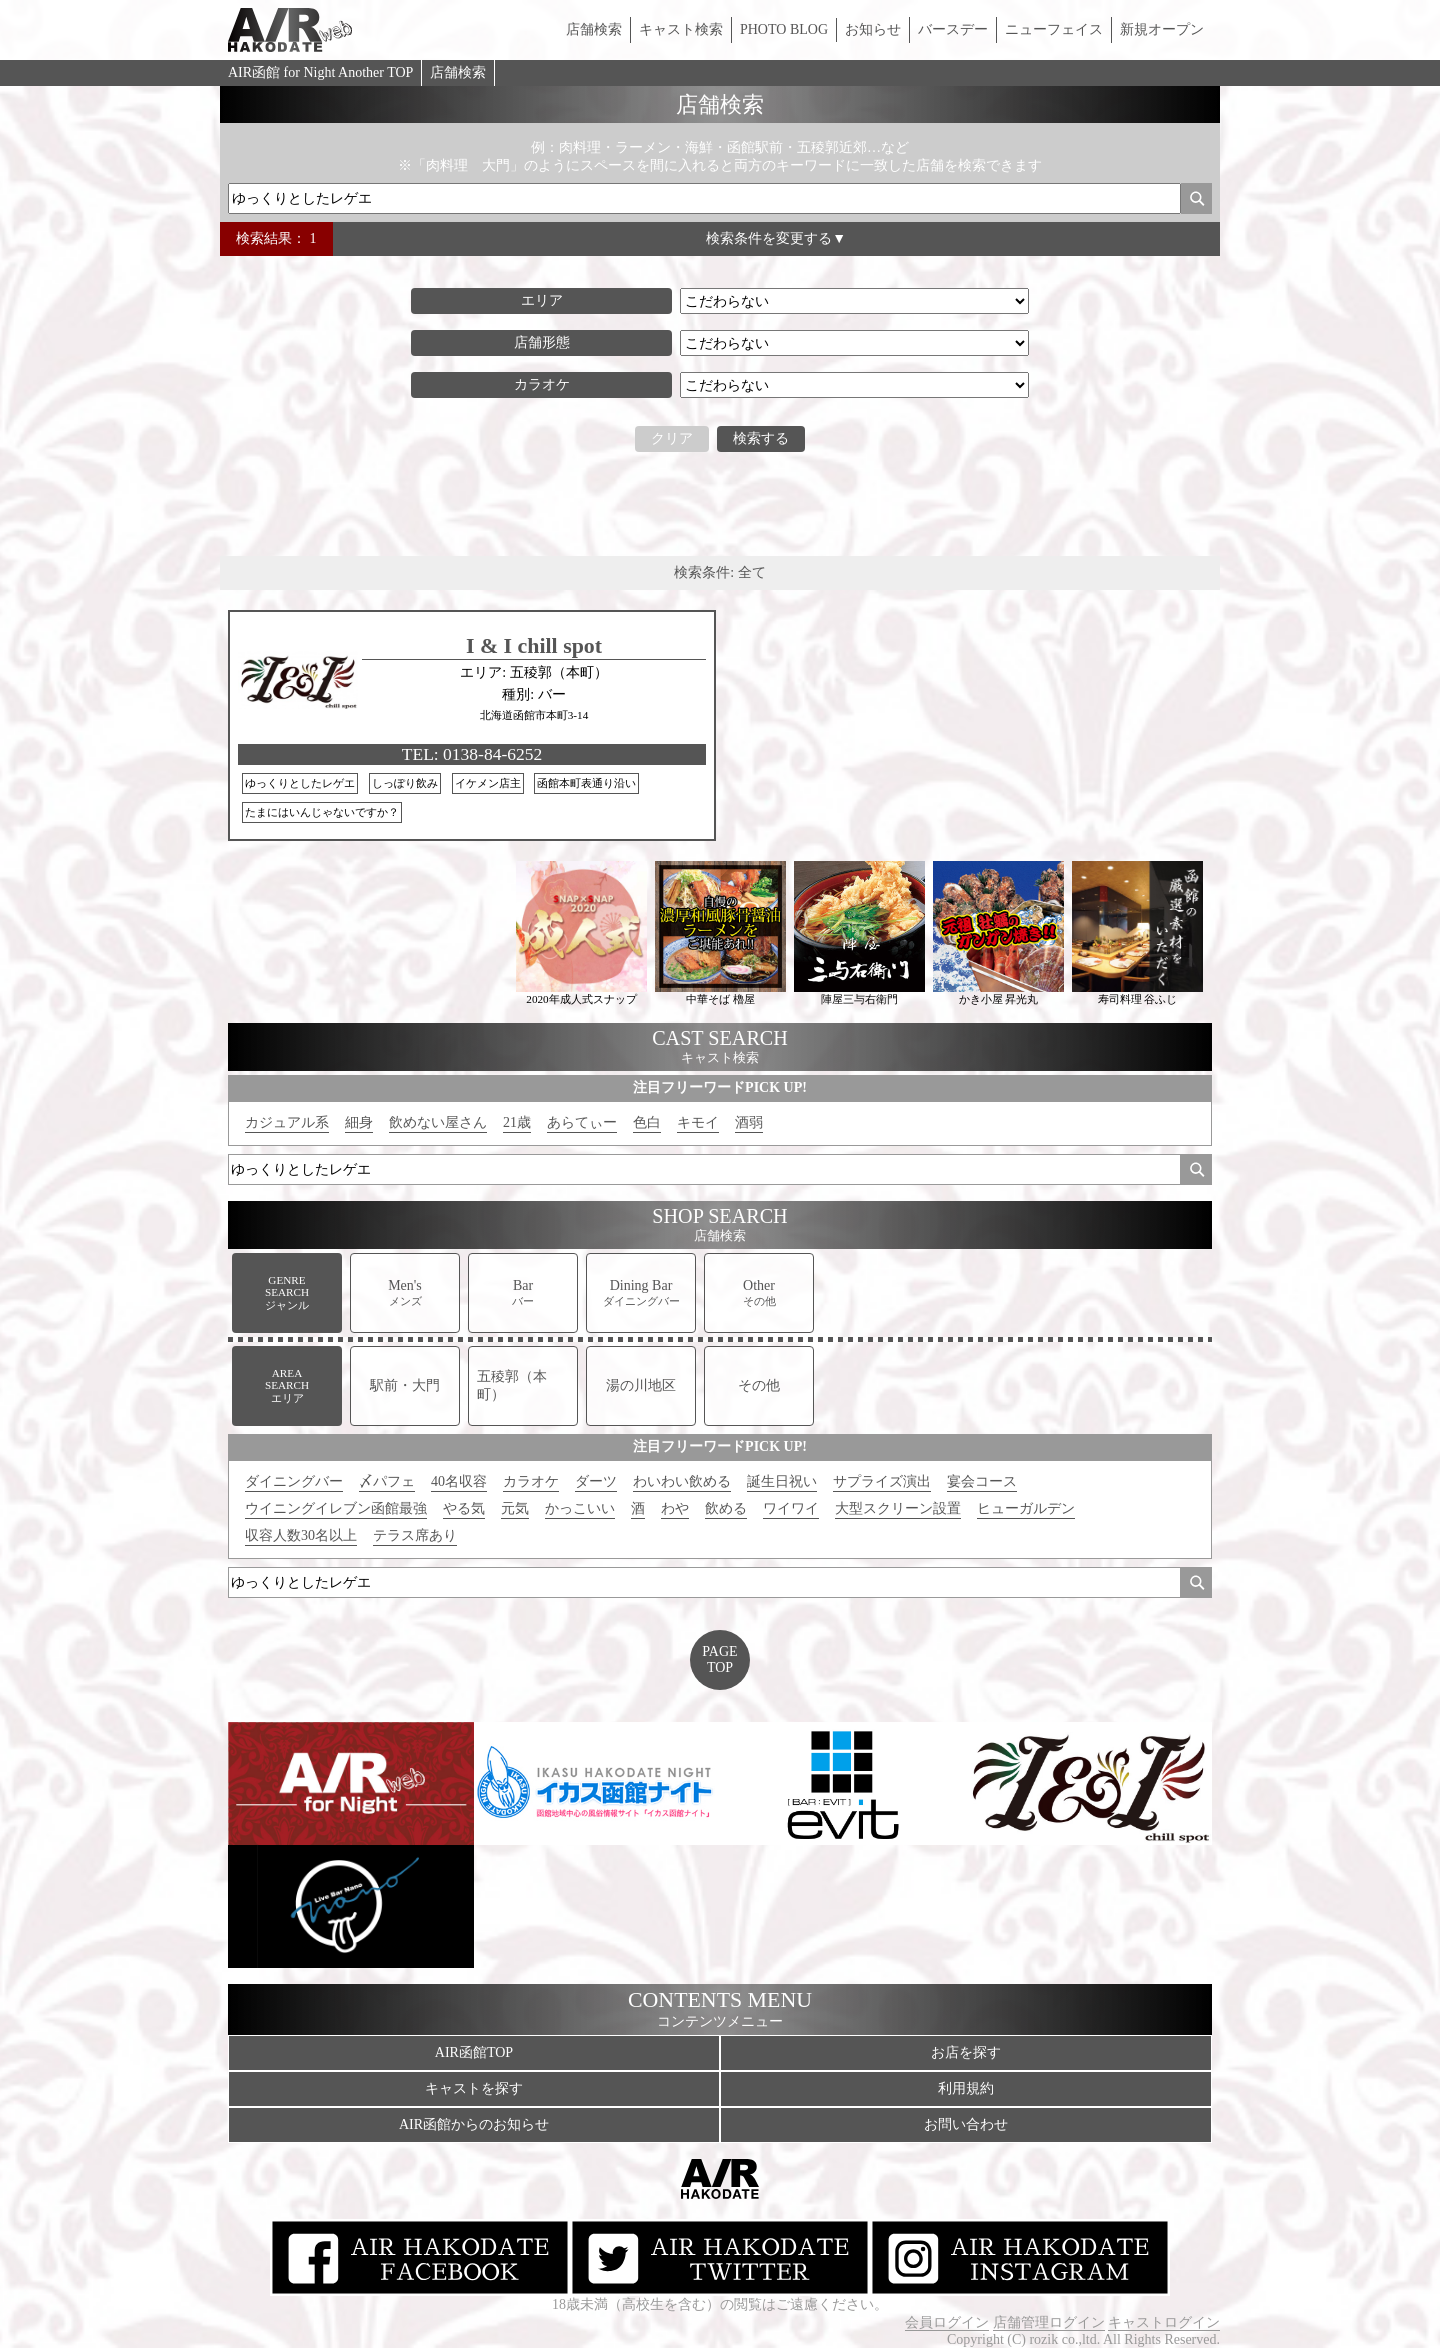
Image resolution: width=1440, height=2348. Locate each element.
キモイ (698, 1122)
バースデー (953, 29)
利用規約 (966, 2088)
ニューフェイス (1054, 29)
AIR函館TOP (474, 2052)
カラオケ (531, 1481)
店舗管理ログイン (1049, 2322)
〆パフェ (387, 1481)
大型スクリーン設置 (898, 1508)
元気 (515, 1508)
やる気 (464, 1508)
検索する (761, 438)
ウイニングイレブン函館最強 (336, 1508)
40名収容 (459, 1481)
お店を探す (966, 2052)
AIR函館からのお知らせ (474, 2124)
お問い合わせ (966, 2124)
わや (675, 1508)
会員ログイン (947, 2322)
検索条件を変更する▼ (776, 238)
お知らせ (873, 29)
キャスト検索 (681, 29)
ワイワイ (791, 1508)
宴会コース (982, 1481)
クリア (672, 438)
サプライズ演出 (882, 1481)
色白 (647, 1122)
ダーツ (596, 1481)
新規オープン (1162, 29)
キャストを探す (474, 2088)
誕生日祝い (782, 1481)
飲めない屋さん (438, 1122)
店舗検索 (594, 29)
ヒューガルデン (1026, 1508)
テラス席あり (415, 1535)
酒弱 (749, 1122)
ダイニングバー (294, 1481)
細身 (359, 1122)
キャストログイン (1164, 2322)
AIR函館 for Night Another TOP (320, 72)
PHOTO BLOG (784, 29)
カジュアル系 (287, 1122)
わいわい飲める (682, 1481)
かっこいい (580, 1508)
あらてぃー (582, 1122)
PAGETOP (719, 1659)
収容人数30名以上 (301, 1535)
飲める (726, 1508)
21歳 (517, 1122)
